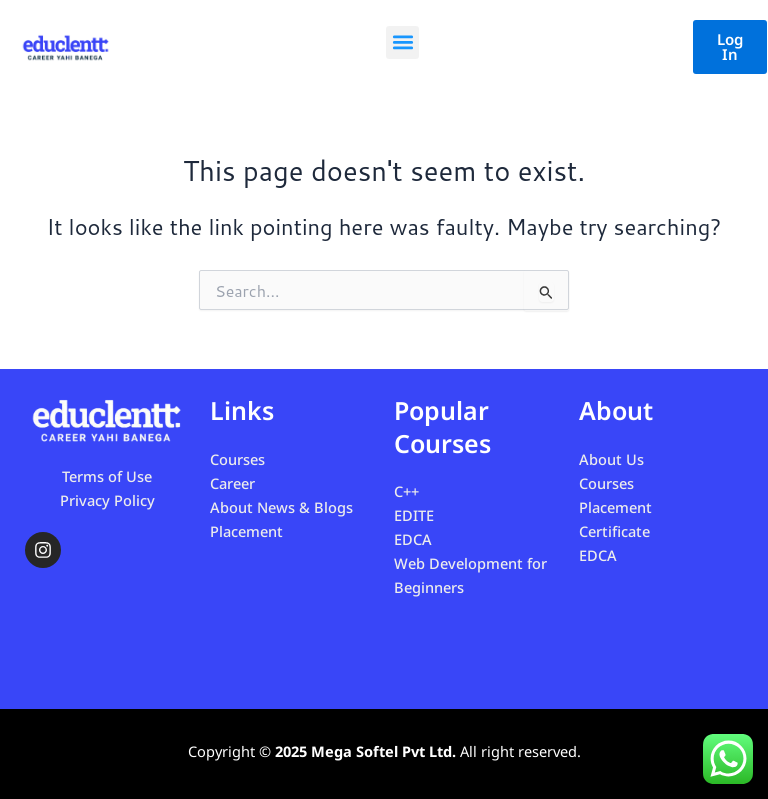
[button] (402, 42)
